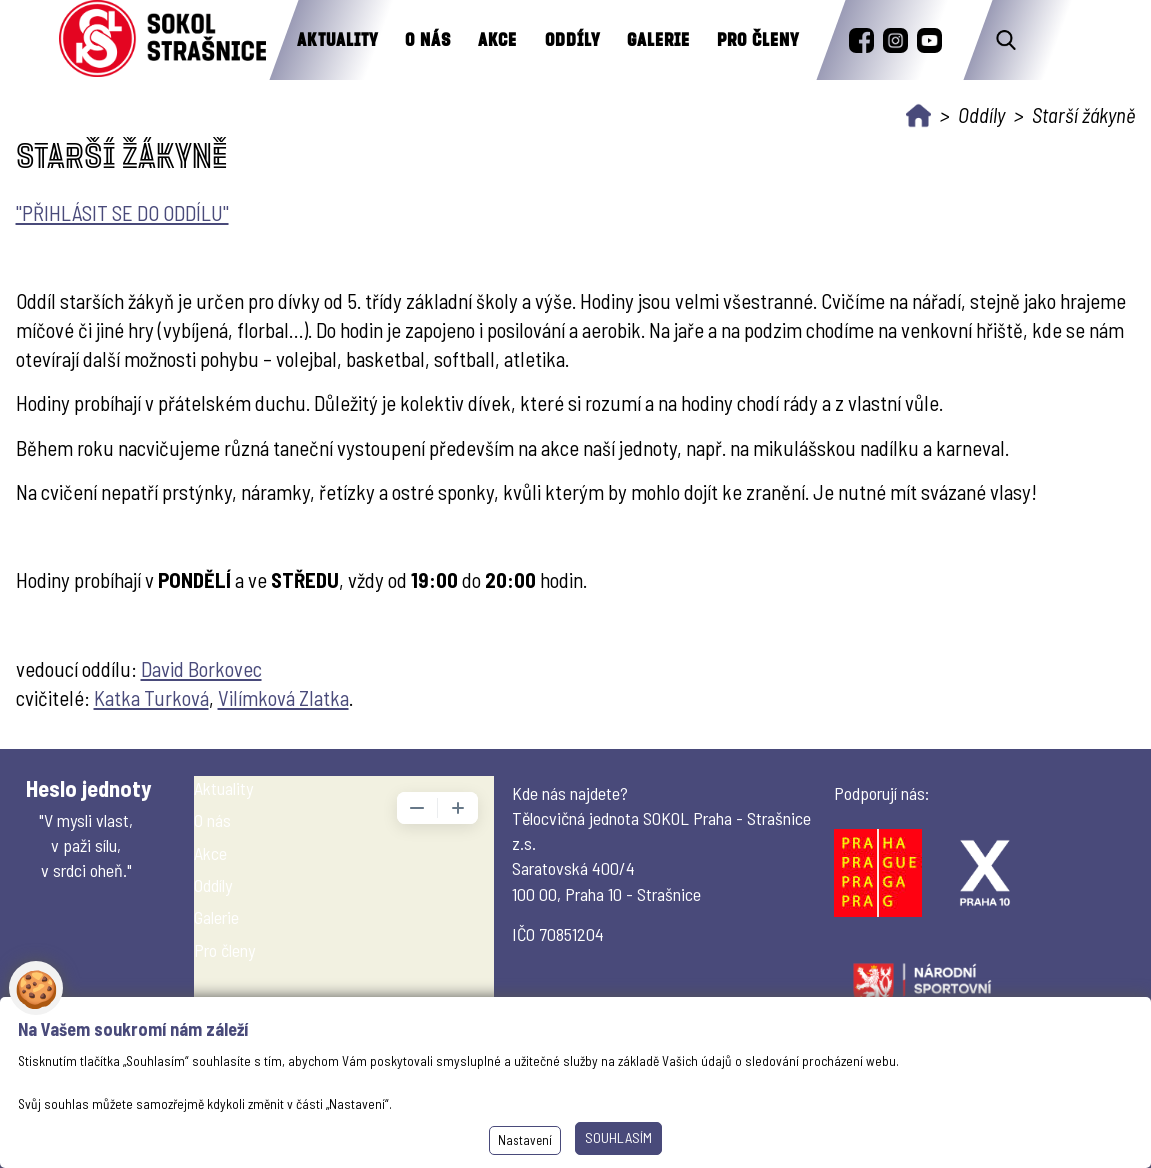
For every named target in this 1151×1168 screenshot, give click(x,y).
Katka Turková (151, 697)
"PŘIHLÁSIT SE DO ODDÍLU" (122, 212)
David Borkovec (201, 668)
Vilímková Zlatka (283, 697)
